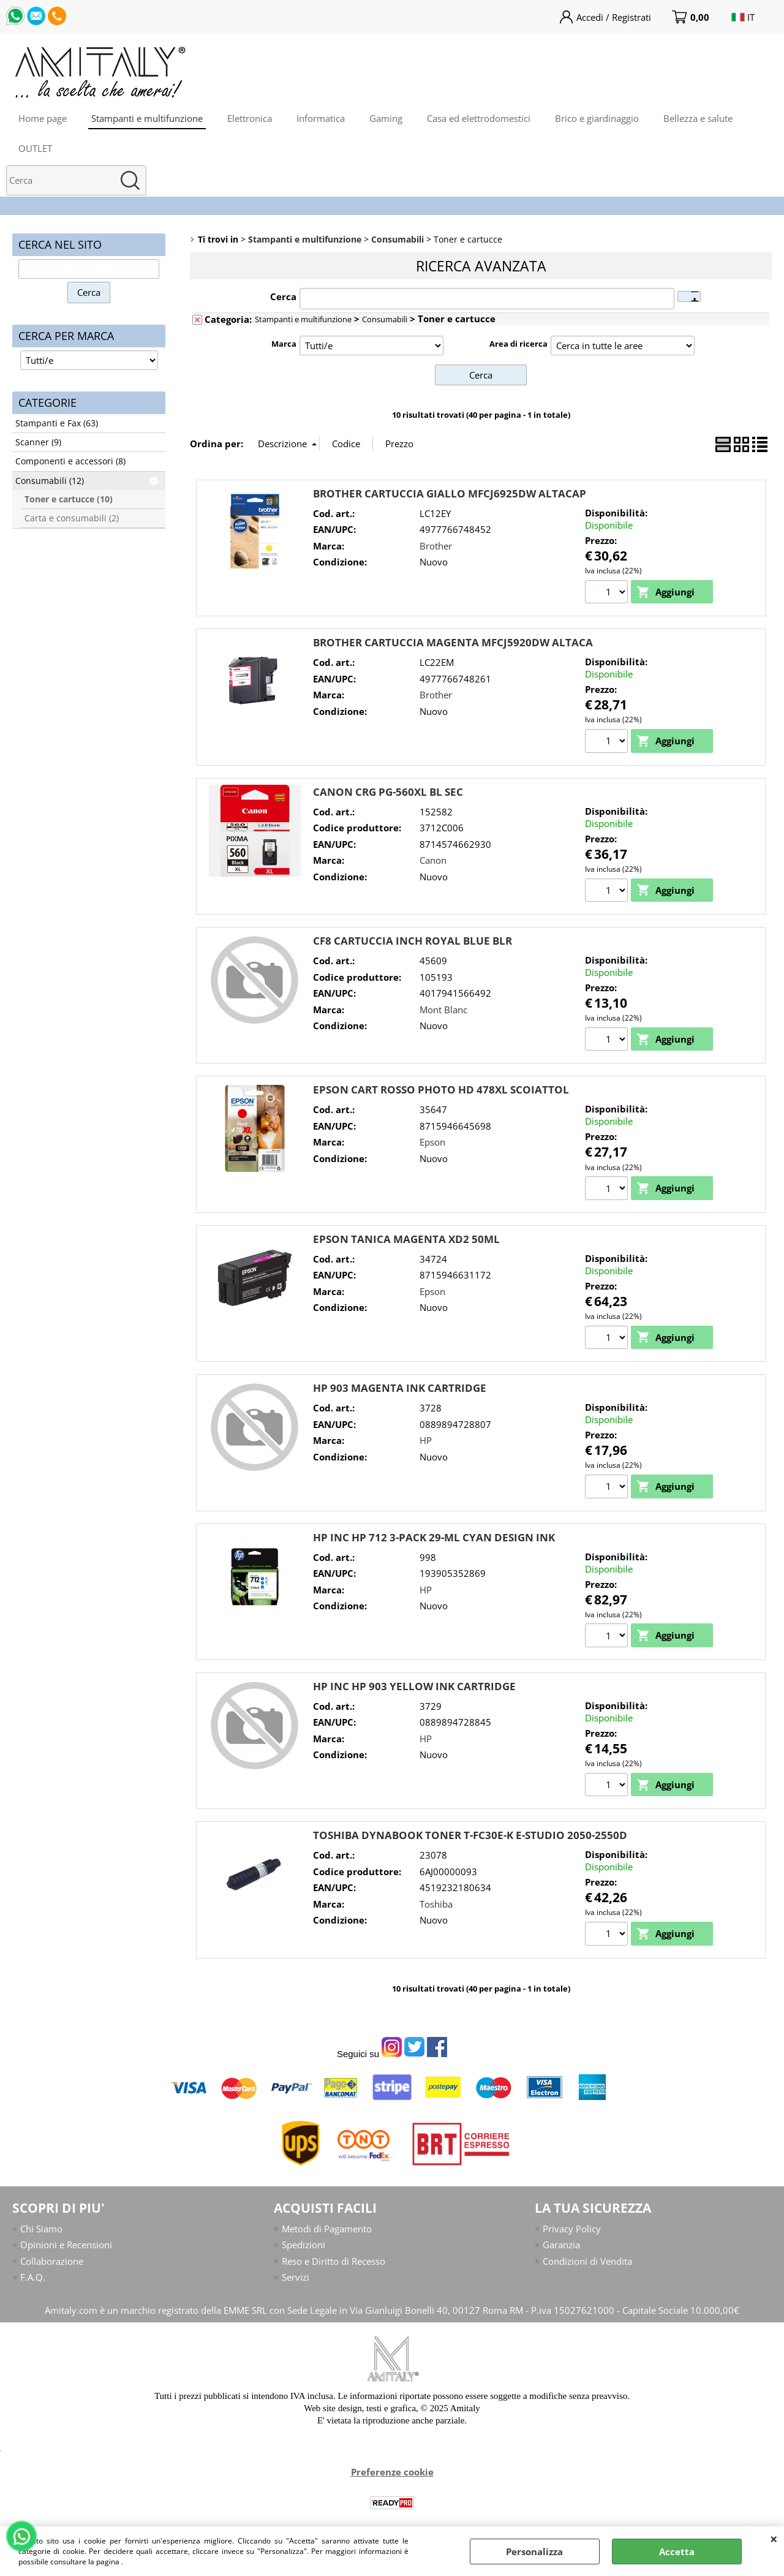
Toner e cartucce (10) (68, 499)
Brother (436, 546)
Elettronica (249, 118)
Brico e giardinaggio (597, 118)
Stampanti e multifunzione (147, 118)
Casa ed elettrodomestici (478, 118)
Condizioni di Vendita (587, 2261)
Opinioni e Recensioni (66, 2244)
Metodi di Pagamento (327, 2229)
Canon (433, 860)
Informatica (320, 118)
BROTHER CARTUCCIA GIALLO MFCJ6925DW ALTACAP (449, 493)
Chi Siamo (41, 2229)
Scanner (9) (38, 442)
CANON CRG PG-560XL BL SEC (388, 792)
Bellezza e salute (698, 118)
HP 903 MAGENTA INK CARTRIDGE (399, 1388)
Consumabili (384, 319)
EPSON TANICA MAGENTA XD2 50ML (406, 1239)
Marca (283, 343)
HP (426, 1440)
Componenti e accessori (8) (70, 461)
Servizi (295, 2277)
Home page (42, 118)
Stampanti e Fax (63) (56, 423)
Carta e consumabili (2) (71, 518)
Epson (432, 1142)
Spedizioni (303, 2244)
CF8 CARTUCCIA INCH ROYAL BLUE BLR (412, 941)
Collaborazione (51, 2261)
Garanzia (561, 2244)
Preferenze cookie (392, 2472)
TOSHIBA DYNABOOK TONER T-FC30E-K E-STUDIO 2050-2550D (470, 1835)
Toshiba (436, 1904)
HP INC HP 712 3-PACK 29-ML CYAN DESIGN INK (434, 1537)
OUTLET (35, 148)
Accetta (677, 2551)
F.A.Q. (32, 2277)
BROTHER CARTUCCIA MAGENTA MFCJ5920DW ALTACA (453, 642)
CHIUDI (774, 2539)
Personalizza (534, 2551)
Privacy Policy (572, 2229)
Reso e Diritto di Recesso (333, 2261)
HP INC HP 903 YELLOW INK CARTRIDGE (414, 1686)
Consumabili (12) (49, 480)
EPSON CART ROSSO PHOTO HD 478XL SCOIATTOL (441, 1089)
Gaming (385, 118)
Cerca (283, 296)
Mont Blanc (443, 1009)
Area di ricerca (518, 343)
